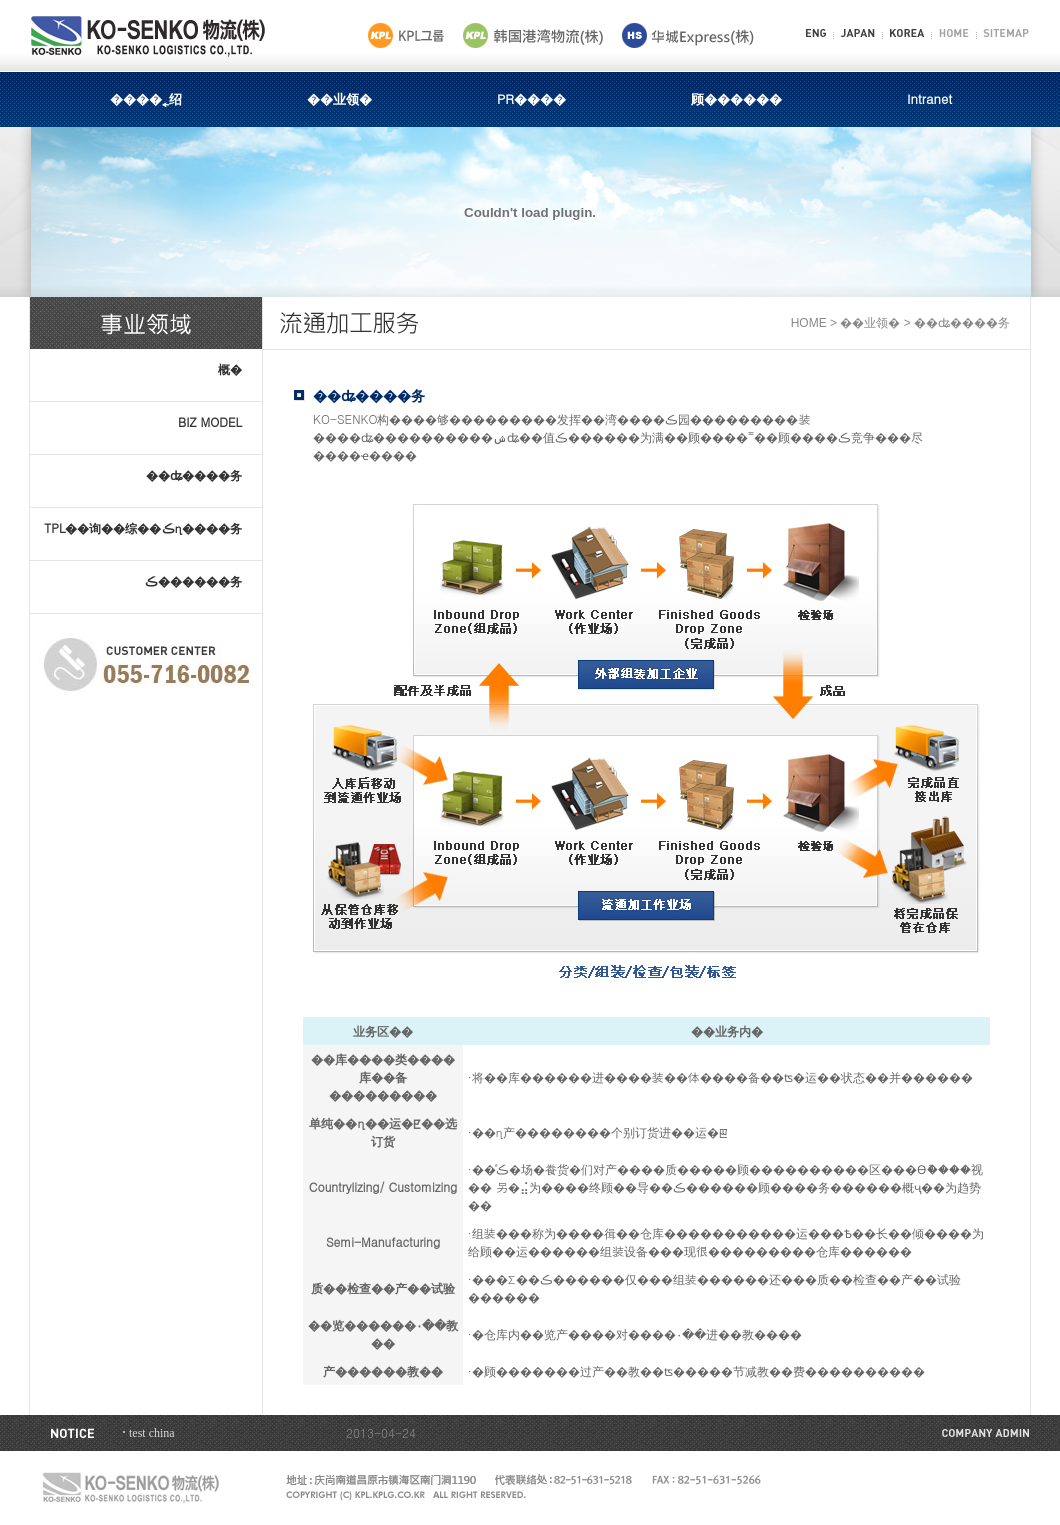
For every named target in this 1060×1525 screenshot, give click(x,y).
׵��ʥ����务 (194, 474)
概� (230, 368)
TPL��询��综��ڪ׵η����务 (143, 527)
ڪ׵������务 (193, 580)
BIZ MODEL (210, 421)
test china (152, 1433)
